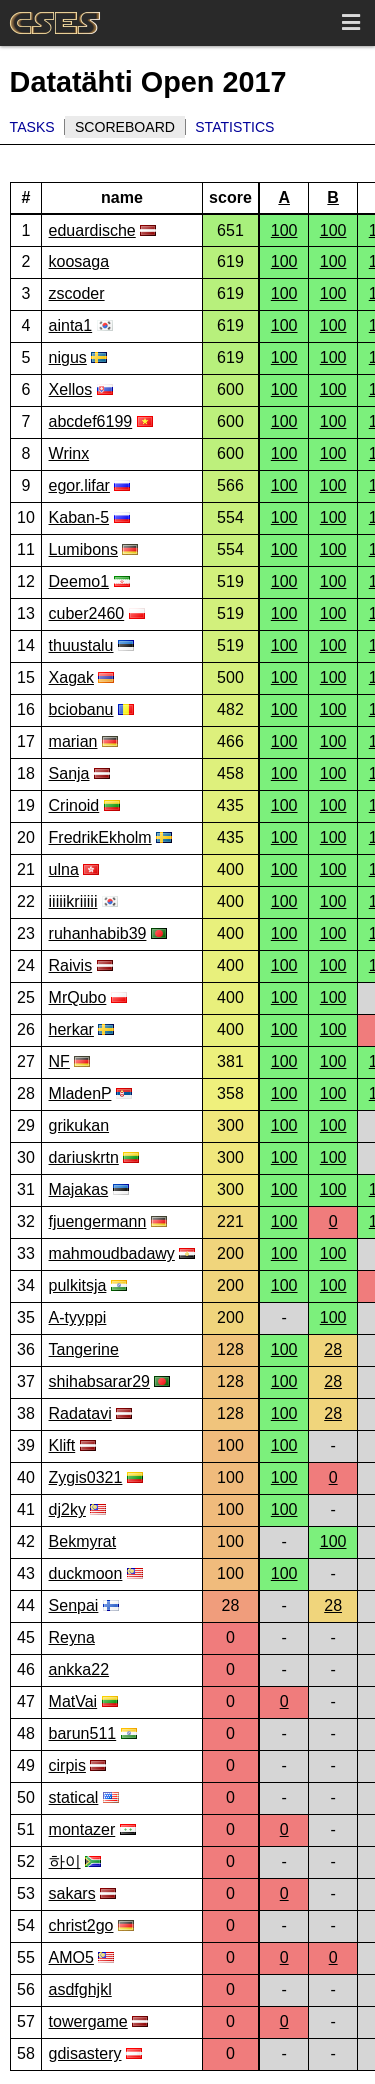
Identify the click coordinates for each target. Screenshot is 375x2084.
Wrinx (69, 453)
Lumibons (83, 549)
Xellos (71, 389)
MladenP (80, 1093)
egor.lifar (79, 485)
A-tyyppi (78, 1317)
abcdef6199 (91, 421)
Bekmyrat (83, 1541)
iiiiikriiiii (73, 901)
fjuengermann (98, 1221)
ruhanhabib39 (98, 933)
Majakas (79, 1189)
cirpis (67, 1765)
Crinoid (74, 805)
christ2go (81, 1925)
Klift (62, 1445)
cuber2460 (87, 613)
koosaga (79, 261)
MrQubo (78, 997)
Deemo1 (79, 581)
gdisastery (85, 2053)
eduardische (92, 230)
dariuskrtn (84, 1157)
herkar (71, 1029)
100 (284, 230)
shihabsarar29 (99, 1381)
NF (59, 1061)
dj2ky (67, 1509)
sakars (72, 1893)
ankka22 (79, 1669)
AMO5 (71, 1957)
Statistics (234, 127)
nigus (68, 357)
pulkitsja (78, 1285)
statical (74, 1797)
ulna (64, 869)
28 (333, 1349)
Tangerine (84, 1349)
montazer (82, 1829)
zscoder (77, 293)
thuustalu (81, 645)
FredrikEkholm (100, 837)
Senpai (74, 1605)
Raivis (71, 965)
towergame (88, 2021)
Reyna (72, 1637)
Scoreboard (125, 127)
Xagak (71, 677)
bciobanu (81, 709)
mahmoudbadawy (112, 1253)
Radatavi (80, 1413)
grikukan (79, 1125)
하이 (65, 1861)
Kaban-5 (79, 517)
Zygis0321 (86, 1477)
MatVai (73, 1701)
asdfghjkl (80, 1989)
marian (73, 741)
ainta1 (71, 325)
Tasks (32, 127)
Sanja (69, 773)
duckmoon (86, 1573)
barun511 (83, 1733)
